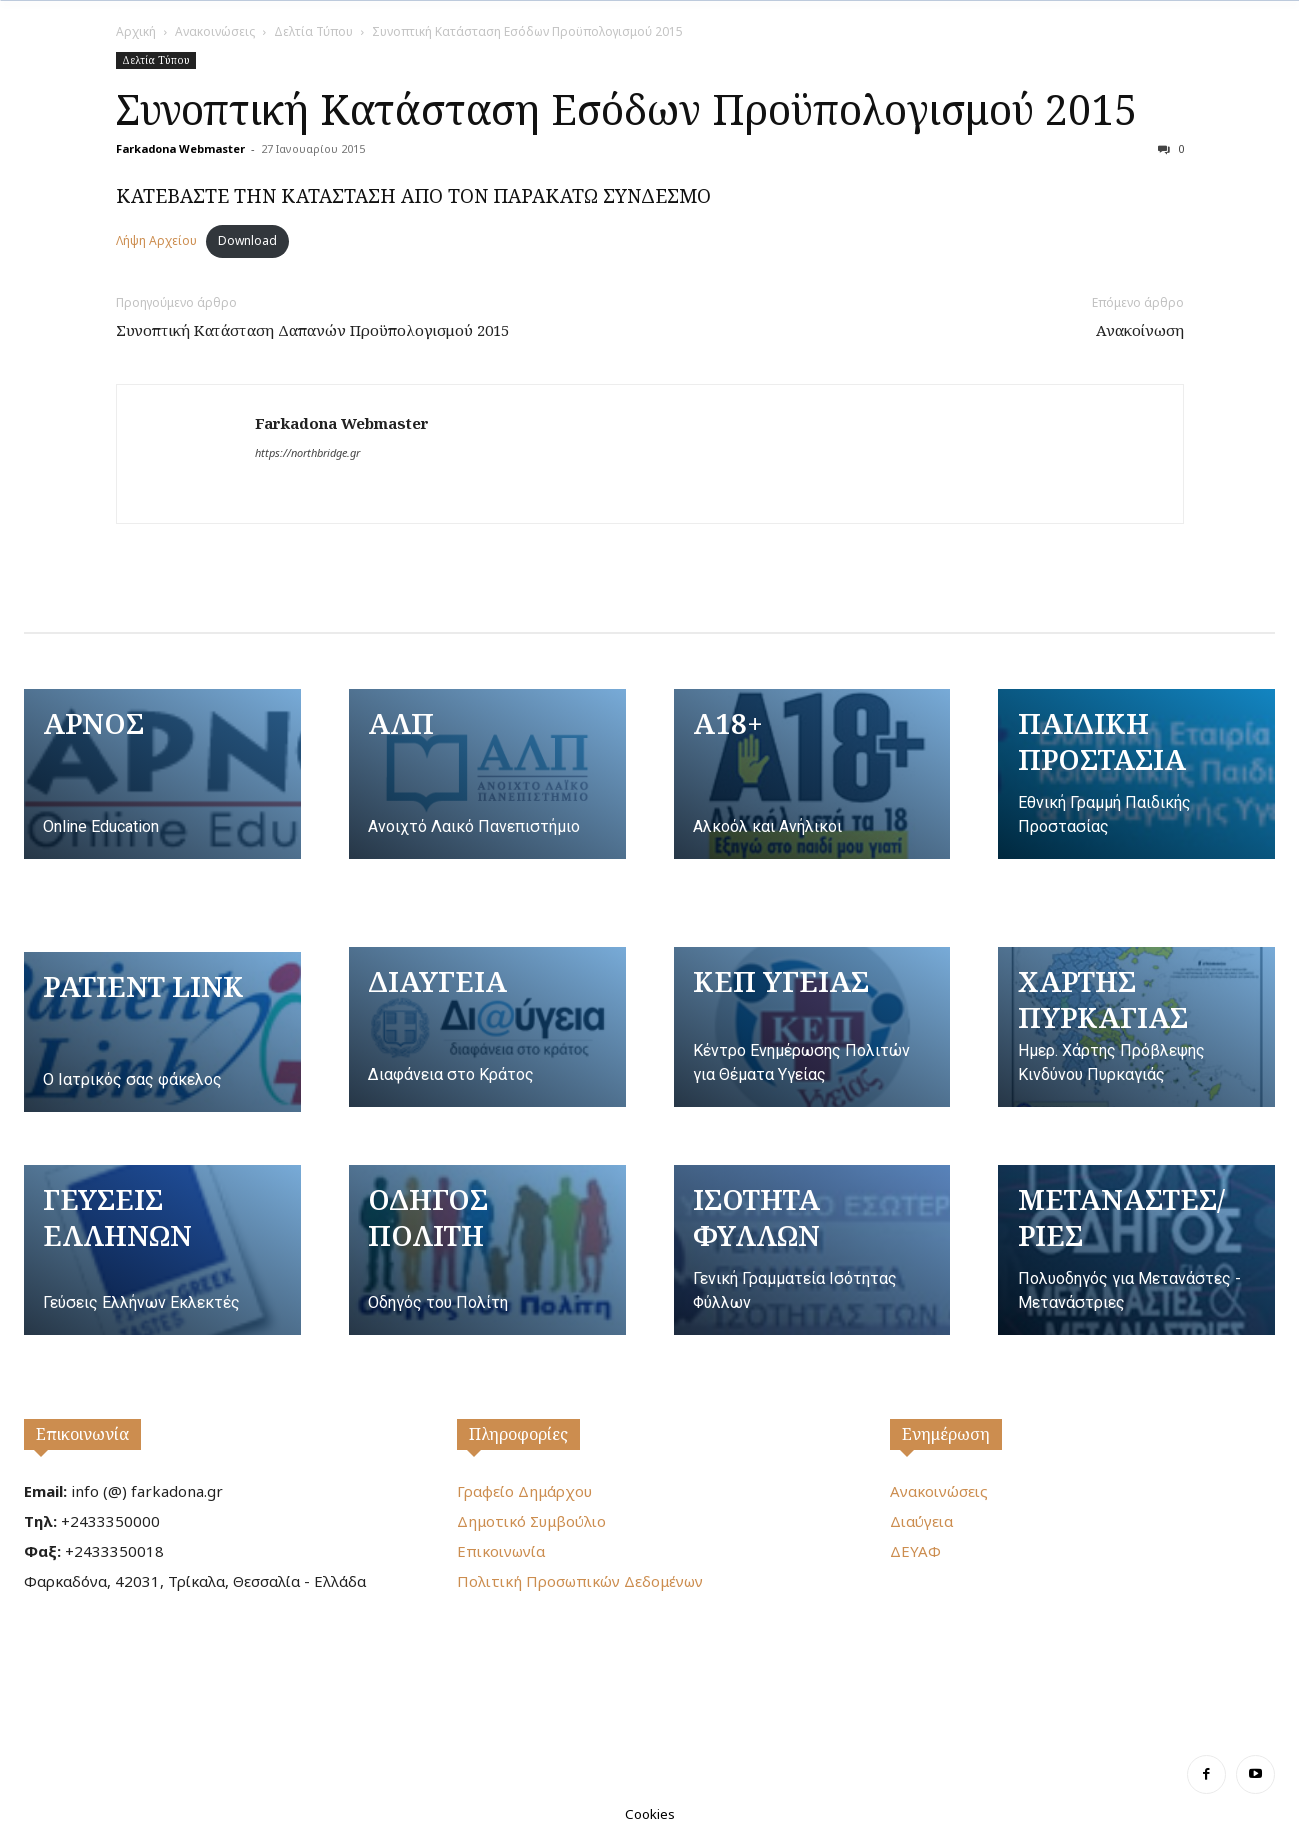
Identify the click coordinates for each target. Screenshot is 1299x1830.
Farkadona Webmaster (180, 148)
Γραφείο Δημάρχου (524, 1491)
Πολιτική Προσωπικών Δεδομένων (580, 1581)
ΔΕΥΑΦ (915, 1551)
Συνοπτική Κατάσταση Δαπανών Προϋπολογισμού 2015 (312, 330)
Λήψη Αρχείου (156, 240)
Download (247, 240)
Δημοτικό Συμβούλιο (531, 1521)
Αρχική (136, 31)
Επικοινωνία (82, 1434)
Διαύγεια (921, 1521)
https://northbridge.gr (307, 452)
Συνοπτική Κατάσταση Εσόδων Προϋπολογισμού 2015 (626, 109)
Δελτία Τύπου (313, 31)
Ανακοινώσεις (215, 31)
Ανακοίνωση (1140, 330)
